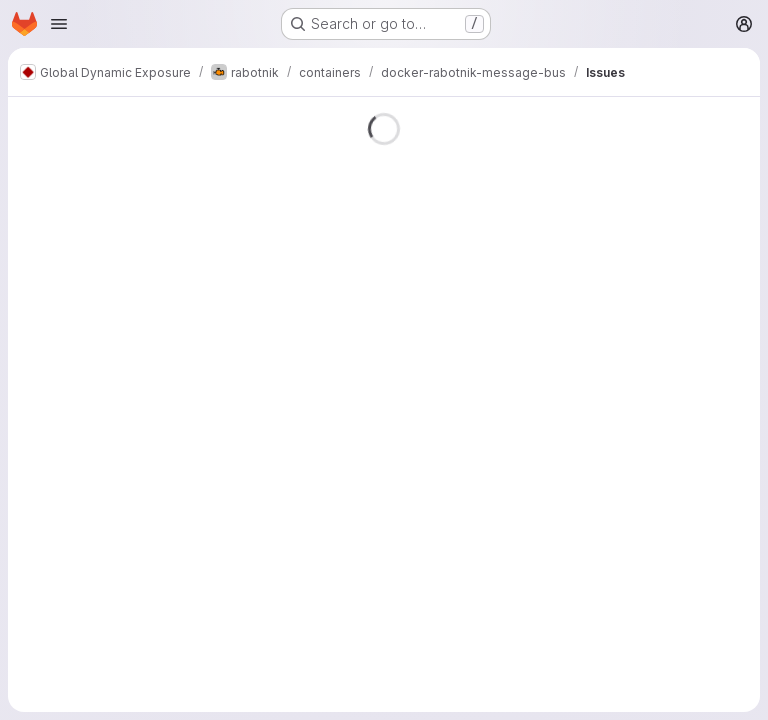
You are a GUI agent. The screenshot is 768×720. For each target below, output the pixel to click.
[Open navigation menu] (59, 24)
